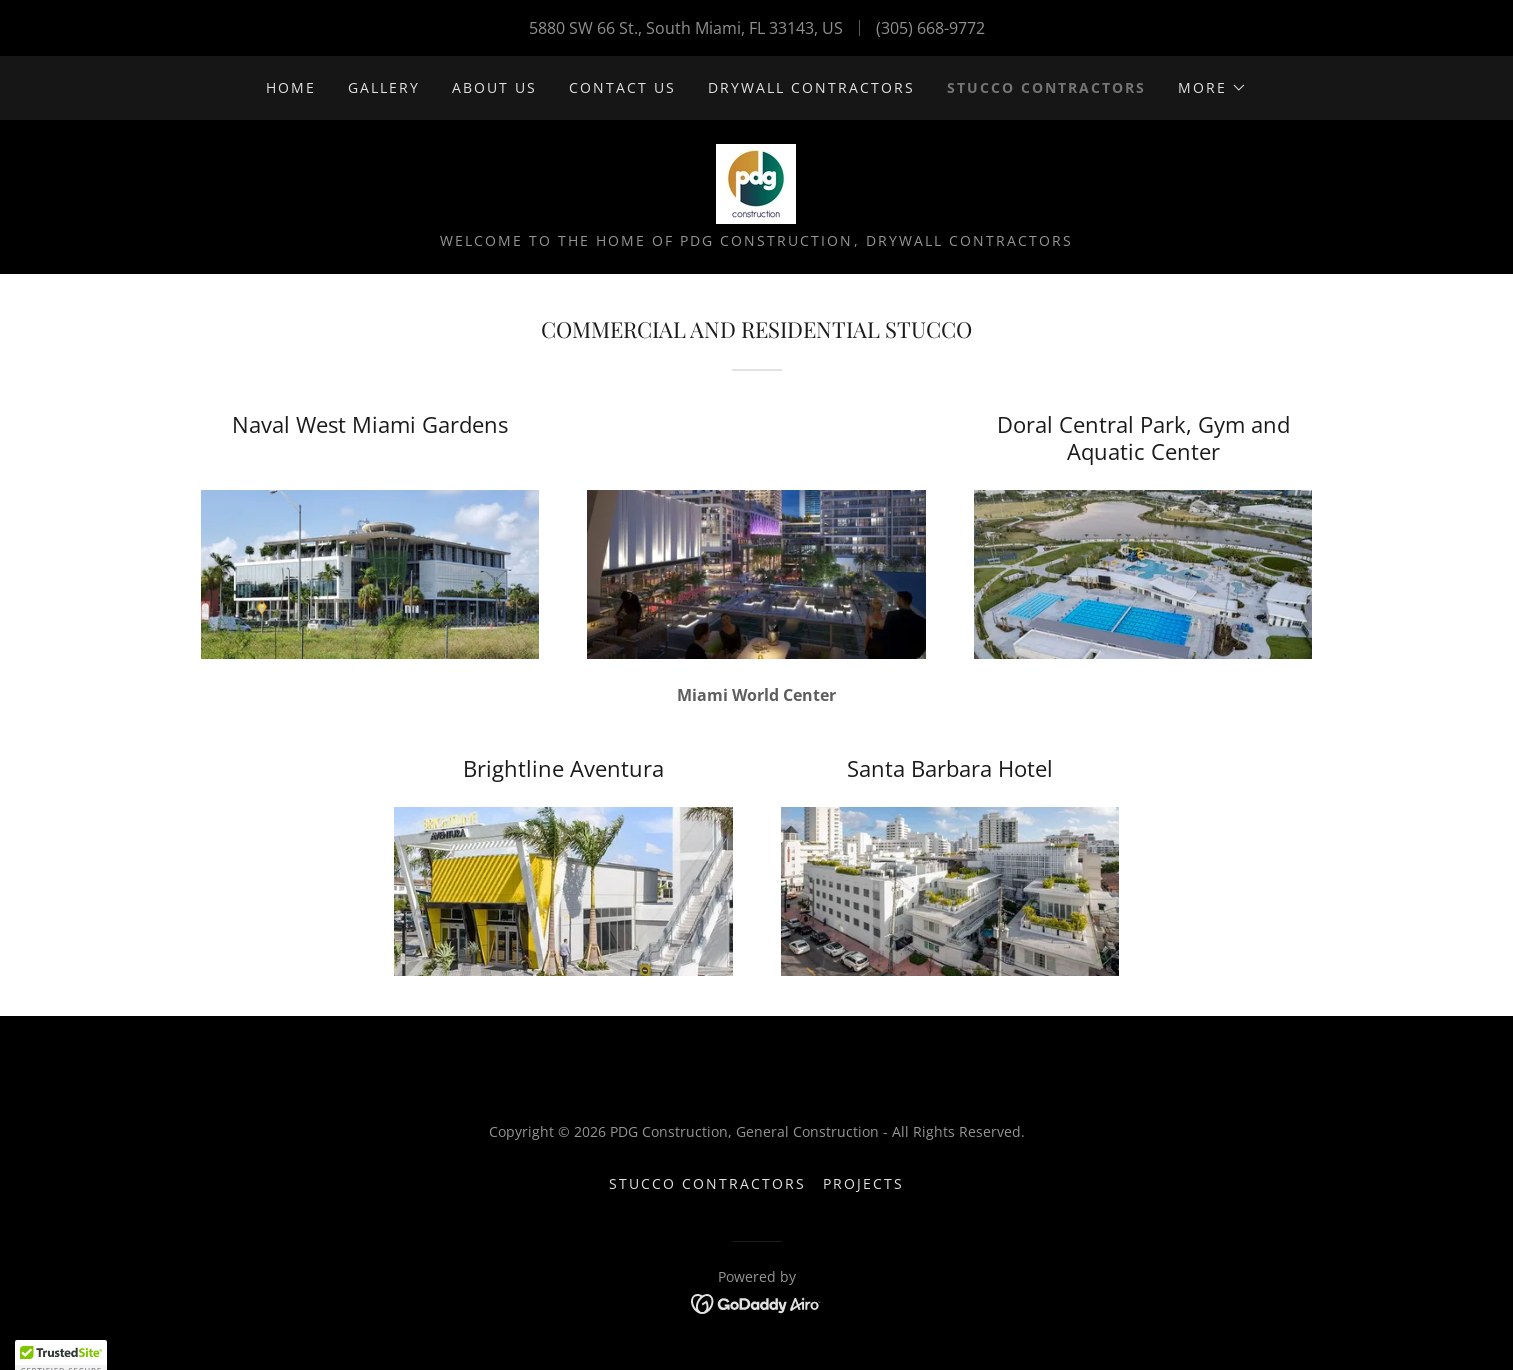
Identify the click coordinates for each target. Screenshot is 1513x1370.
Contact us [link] (622, 87)
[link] (756, 182)
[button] (1212, 88)
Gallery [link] (384, 87)
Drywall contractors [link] (811, 87)
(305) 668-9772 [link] (930, 28)
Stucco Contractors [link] (1046, 87)
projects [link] (863, 1183)
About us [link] (494, 87)
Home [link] (291, 87)
